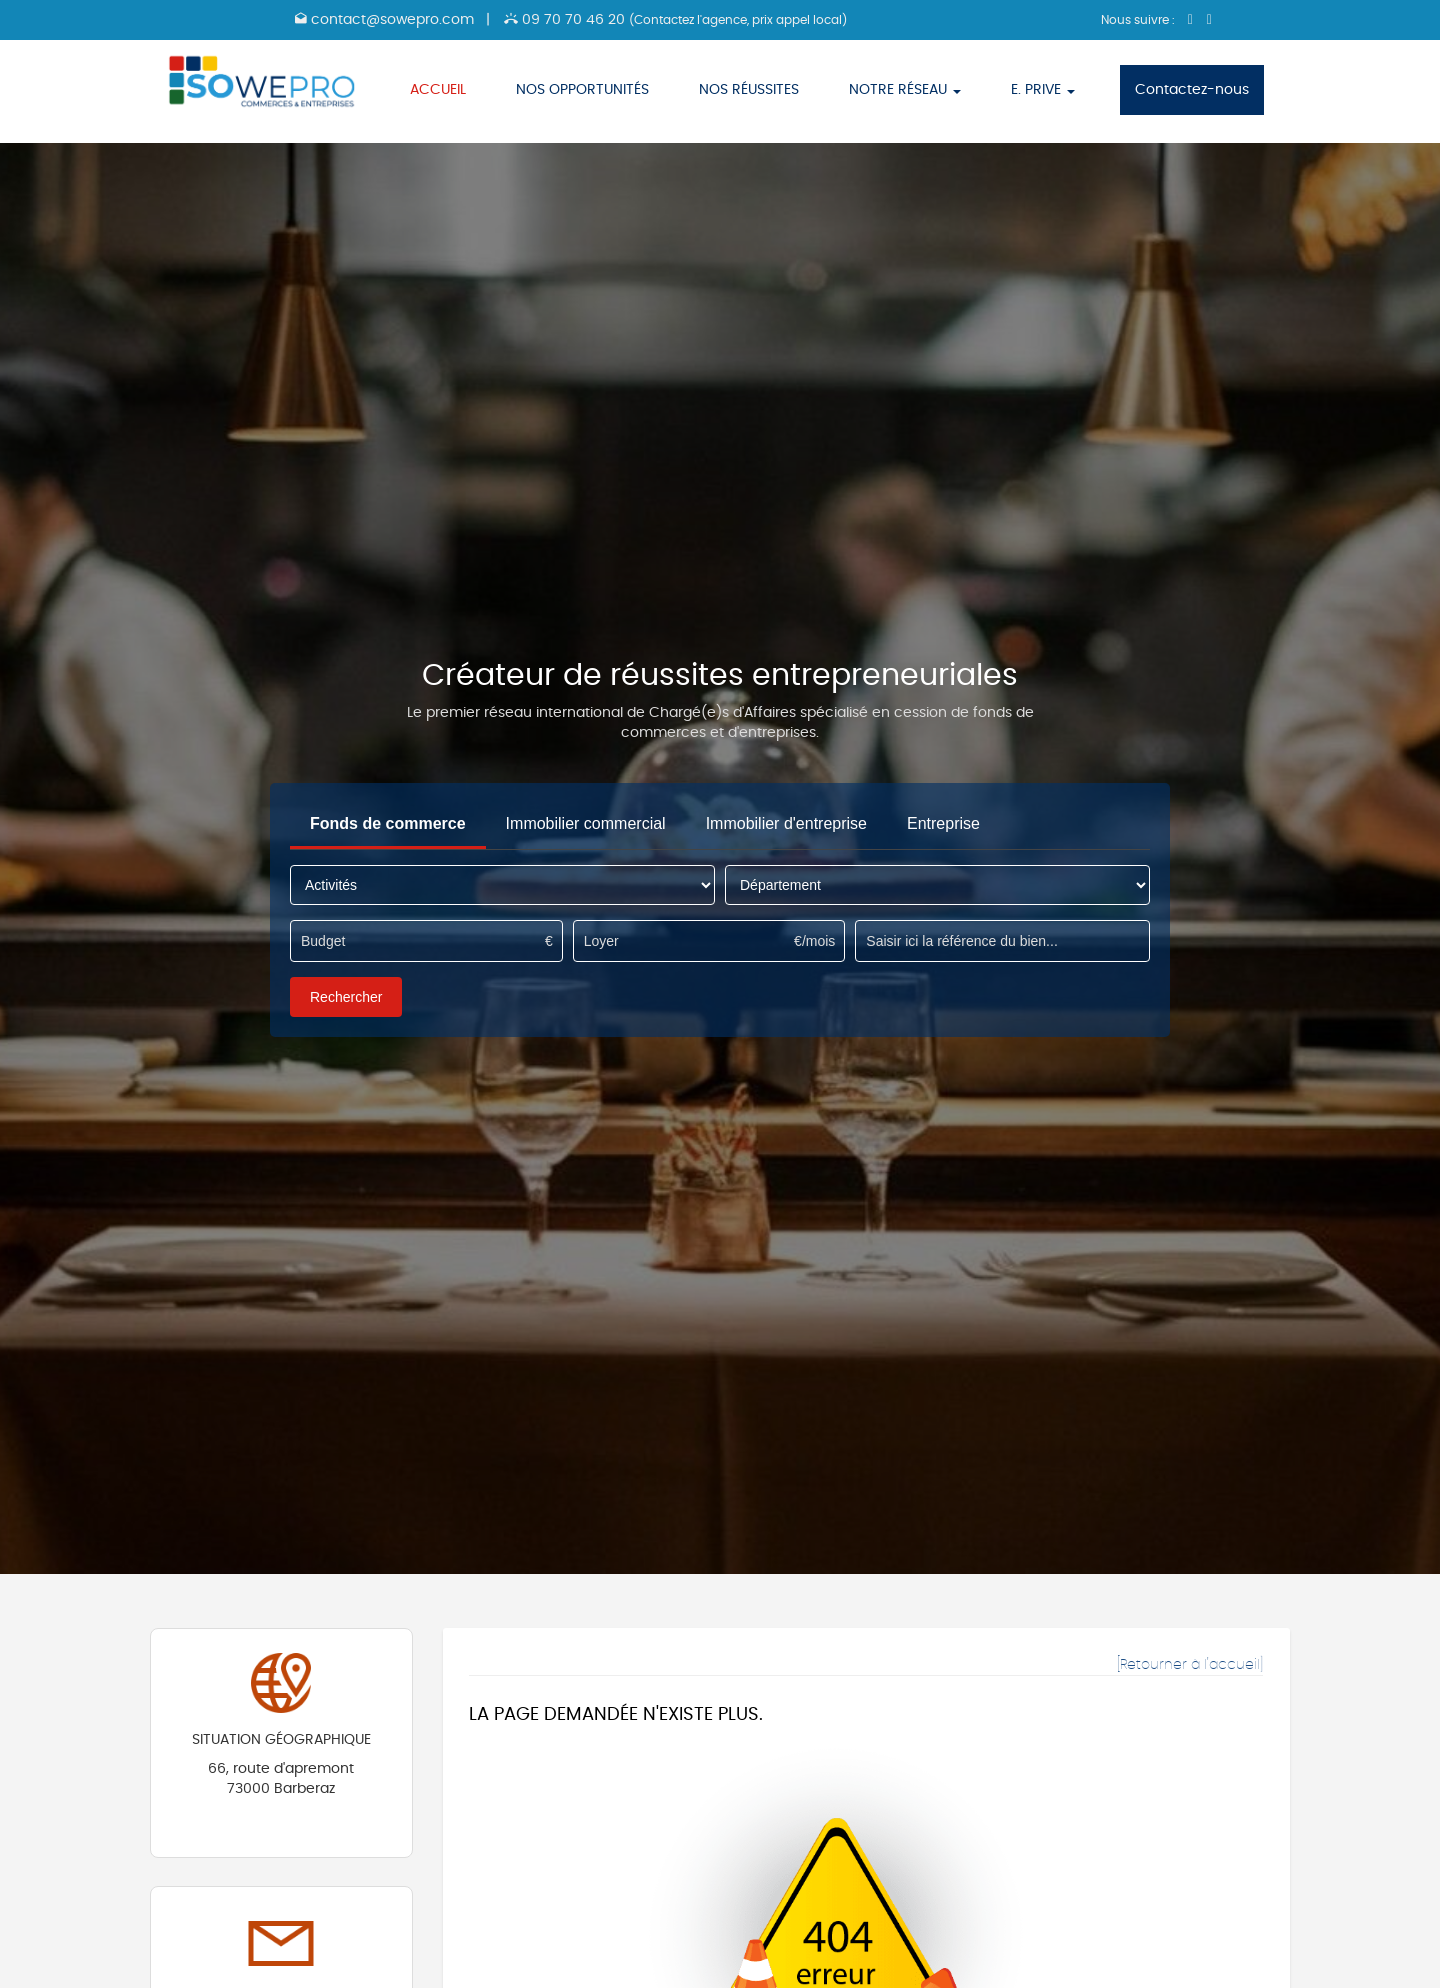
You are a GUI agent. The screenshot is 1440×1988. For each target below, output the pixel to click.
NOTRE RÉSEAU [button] (905, 90)
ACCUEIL (438, 90)
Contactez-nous (1192, 90)
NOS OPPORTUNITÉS (582, 90)
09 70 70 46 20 (675, 20)
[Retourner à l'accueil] (1190, 1665)
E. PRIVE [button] (1043, 90)
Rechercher (346, 997)
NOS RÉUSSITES (749, 90)
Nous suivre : (1139, 20)
